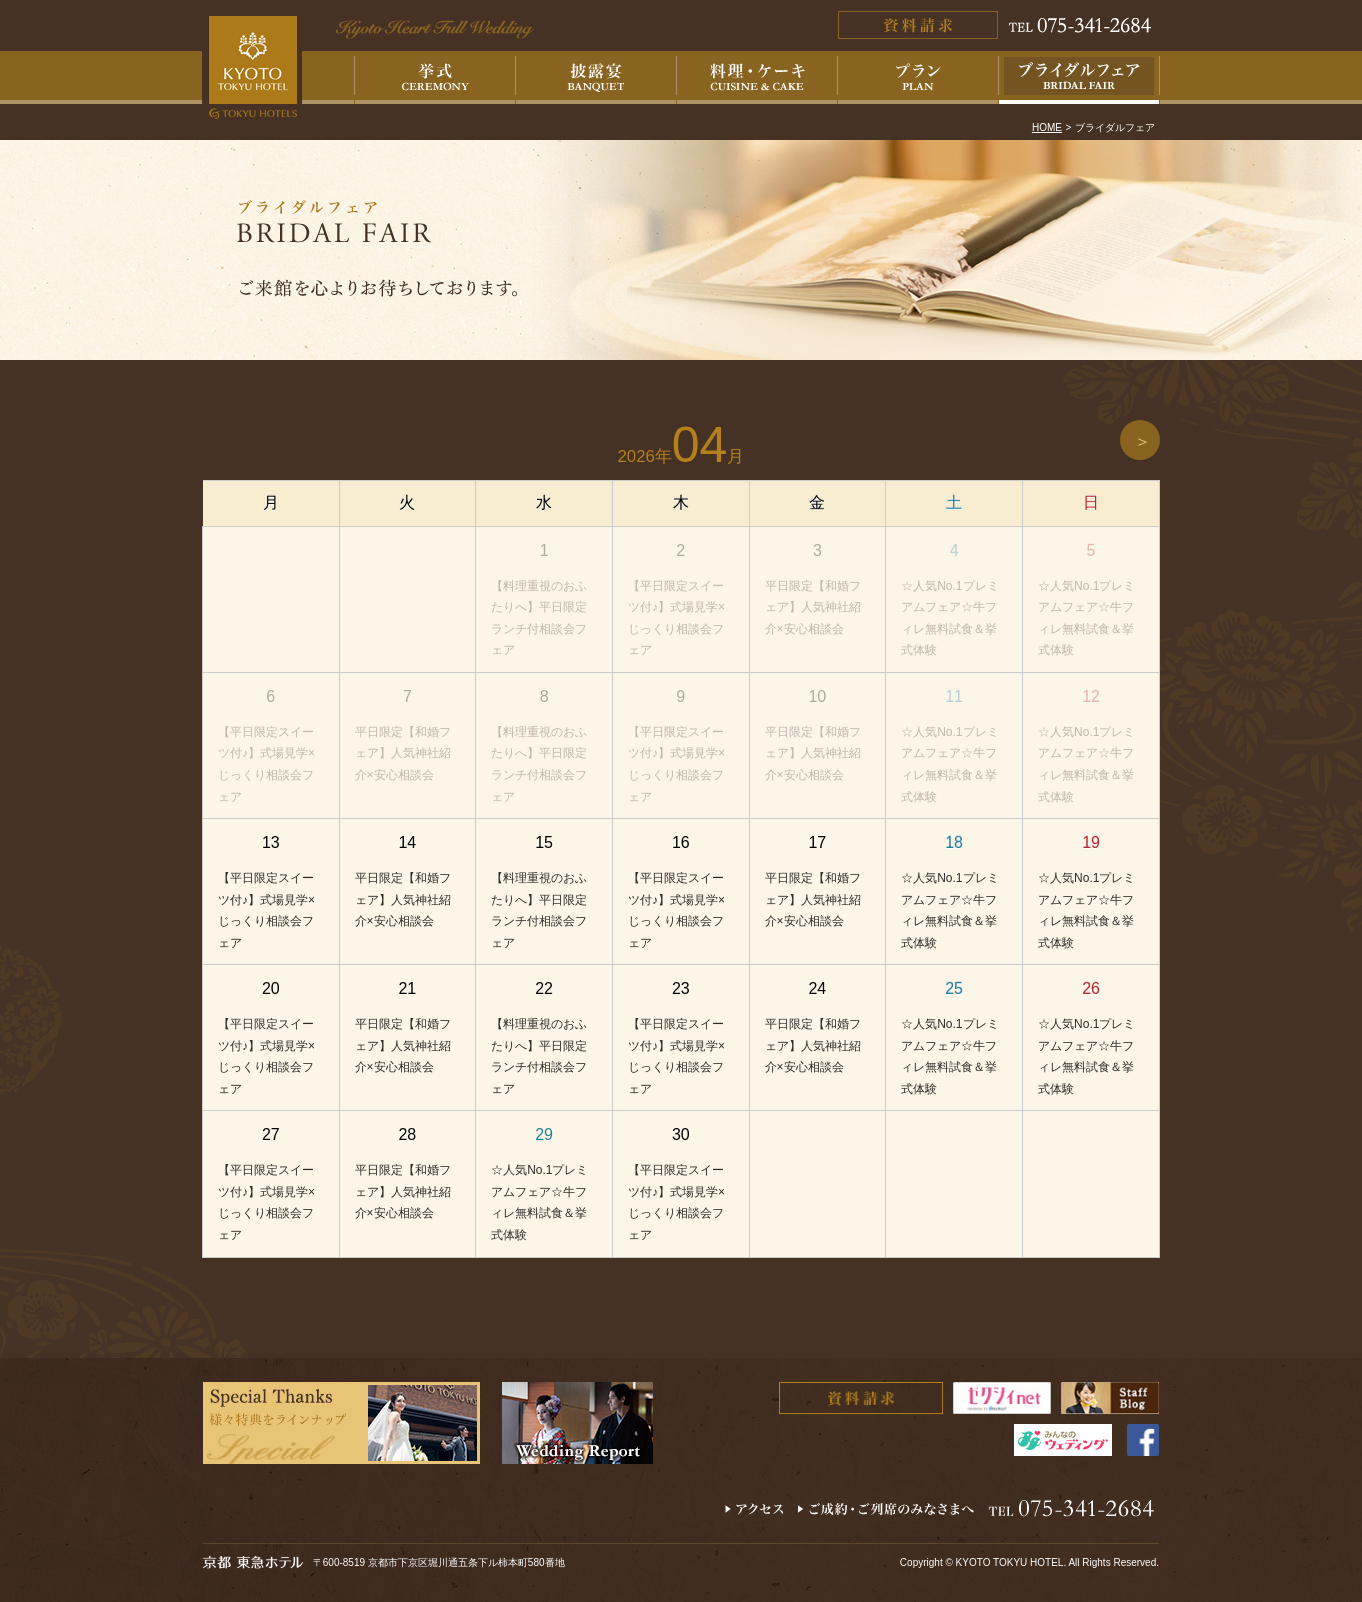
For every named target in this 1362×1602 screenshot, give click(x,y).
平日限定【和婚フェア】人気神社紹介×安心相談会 (813, 607)
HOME (1047, 127)
